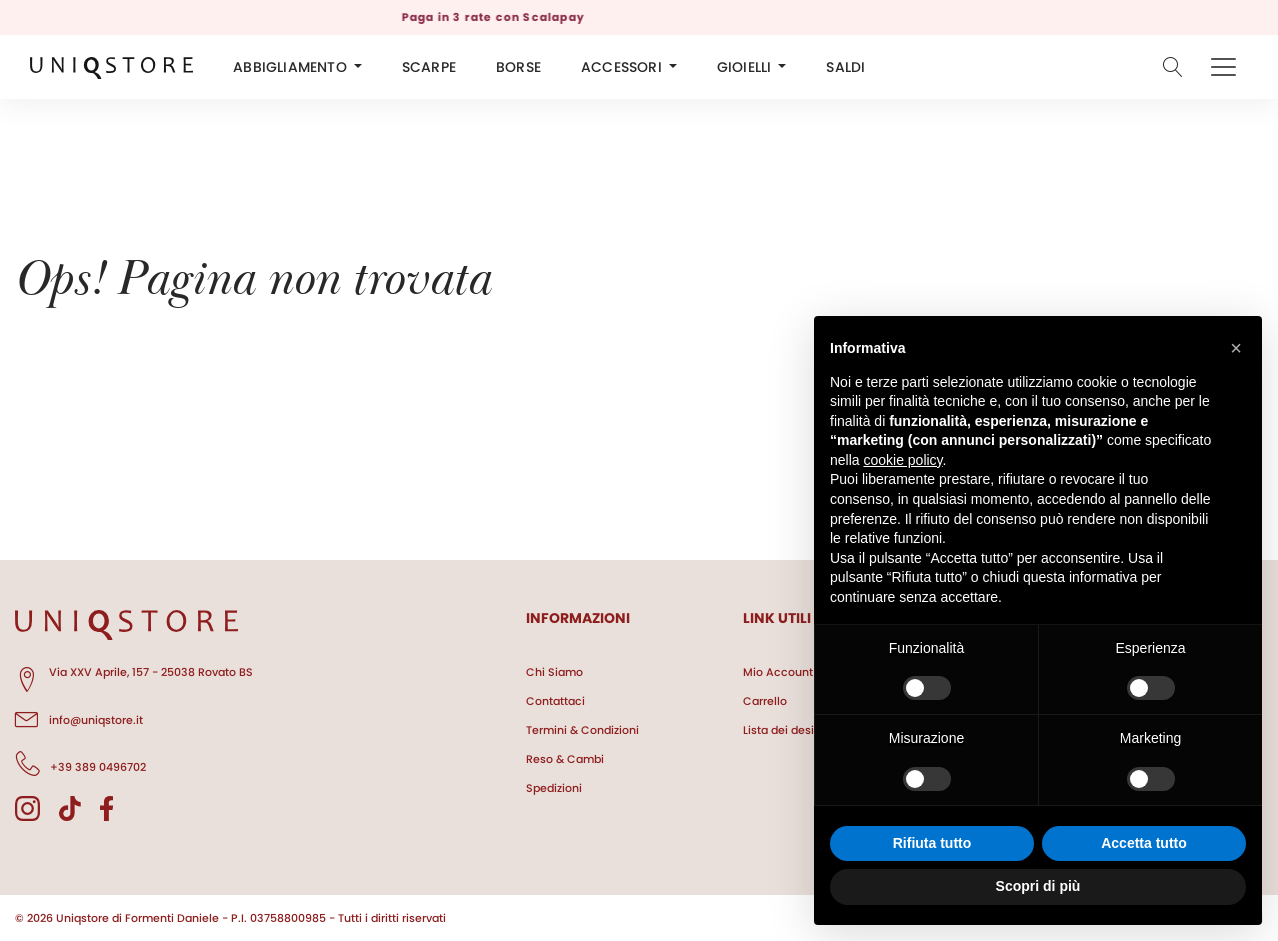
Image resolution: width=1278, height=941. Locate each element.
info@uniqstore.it (79, 717)
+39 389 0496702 (80, 764)
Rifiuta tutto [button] (932, 843)
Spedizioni (554, 788)
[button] (1236, 348)
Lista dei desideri (789, 730)
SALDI (845, 67)
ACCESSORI (621, 67)
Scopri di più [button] (1038, 886)
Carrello (765, 701)
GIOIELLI (744, 67)
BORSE (518, 67)
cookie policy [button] (902, 460)
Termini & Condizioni (582, 730)
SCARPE (429, 67)
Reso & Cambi (565, 759)
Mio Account (778, 672)
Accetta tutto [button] (1144, 843)
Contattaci (555, 701)
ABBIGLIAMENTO (290, 67)
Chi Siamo (554, 672)
